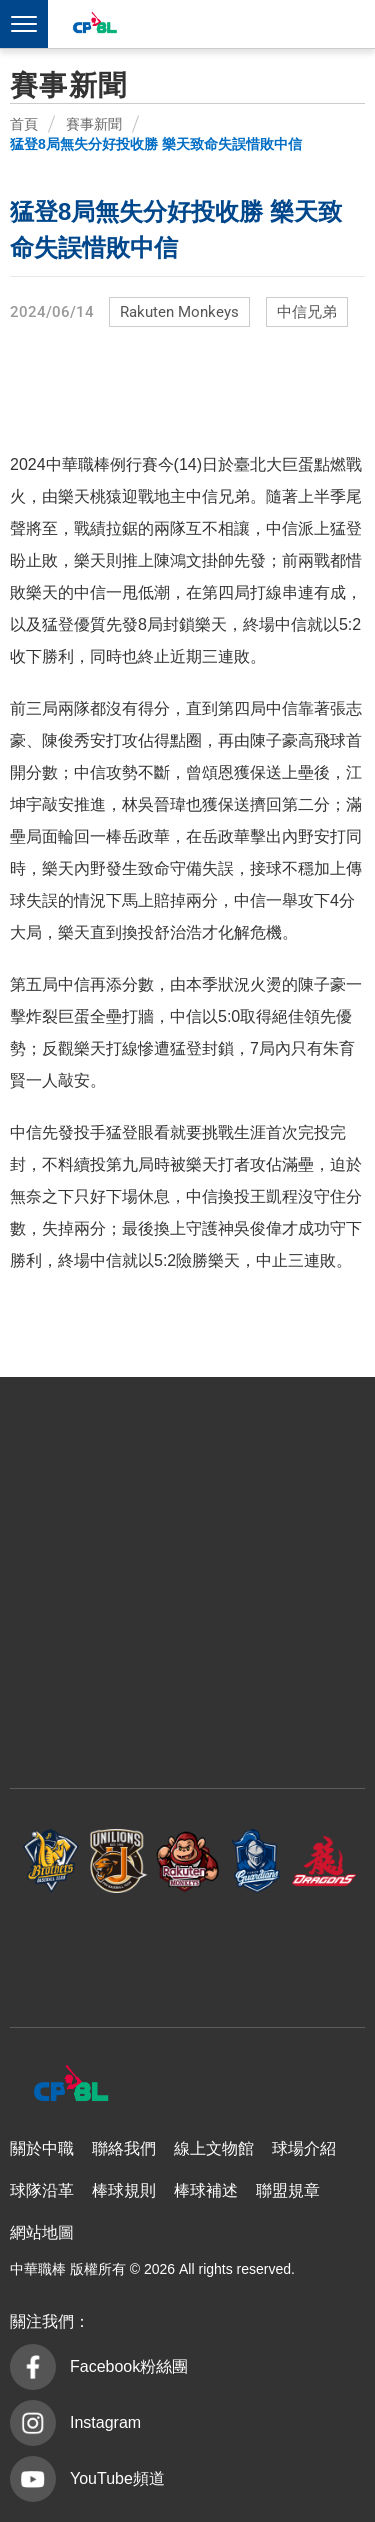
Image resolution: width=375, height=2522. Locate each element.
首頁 (24, 124)
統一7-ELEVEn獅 (119, 1861)
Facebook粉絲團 (129, 2366)
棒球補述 (206, 2190)
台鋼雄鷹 (188, 1950)
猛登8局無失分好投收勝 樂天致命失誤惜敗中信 (156, 144)
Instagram (105, 2422)
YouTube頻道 (117, 2478)
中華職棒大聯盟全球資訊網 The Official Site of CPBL (94, 25)
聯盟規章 (288, 2190)
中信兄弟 (307, 312)
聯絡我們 (124, 2148)
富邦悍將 (256, 1861)
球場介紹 (304, 2148)
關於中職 (42, 2148)
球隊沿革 (42, 2190)
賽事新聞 (94, 124)
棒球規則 (124, 2190)
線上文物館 (214, 2148)
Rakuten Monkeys (179, 312)
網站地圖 (42, 2232)
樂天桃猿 (188, 1861)
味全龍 (324, 1861)
